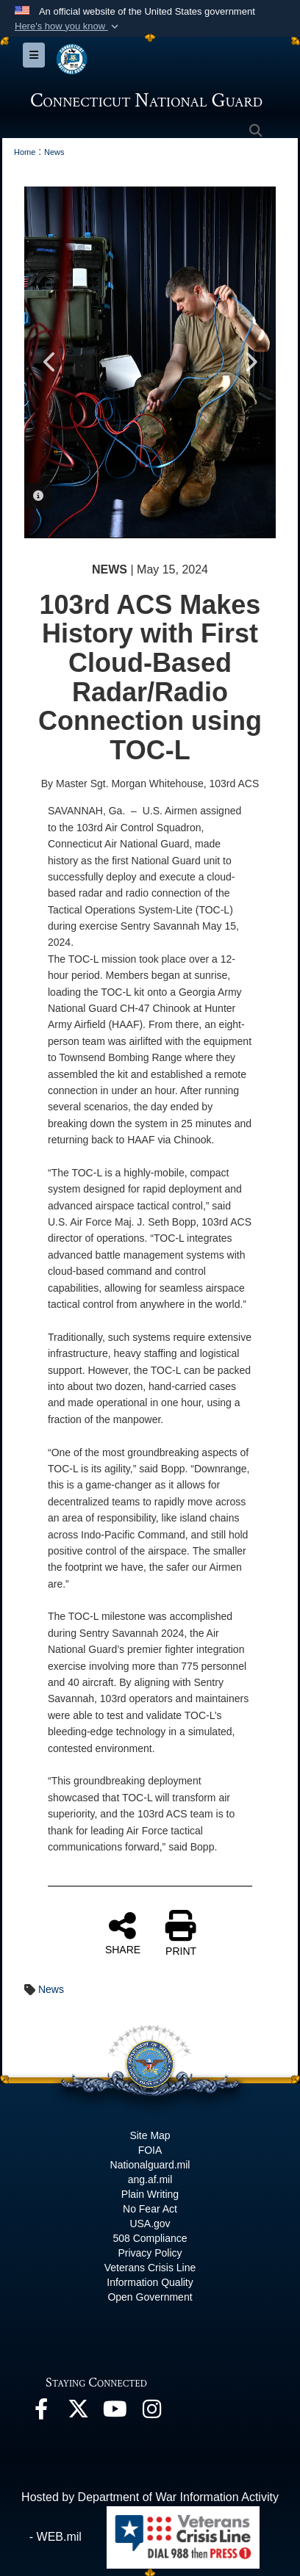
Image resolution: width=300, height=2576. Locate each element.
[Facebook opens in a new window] (41, 2412)
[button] (68, 26)
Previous (50, 362)
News (51, 1989)
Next (250, 362)
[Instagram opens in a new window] (151, 2412)
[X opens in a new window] (78, 2412)
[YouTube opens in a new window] (114, 2412)
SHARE (122, 1932)
